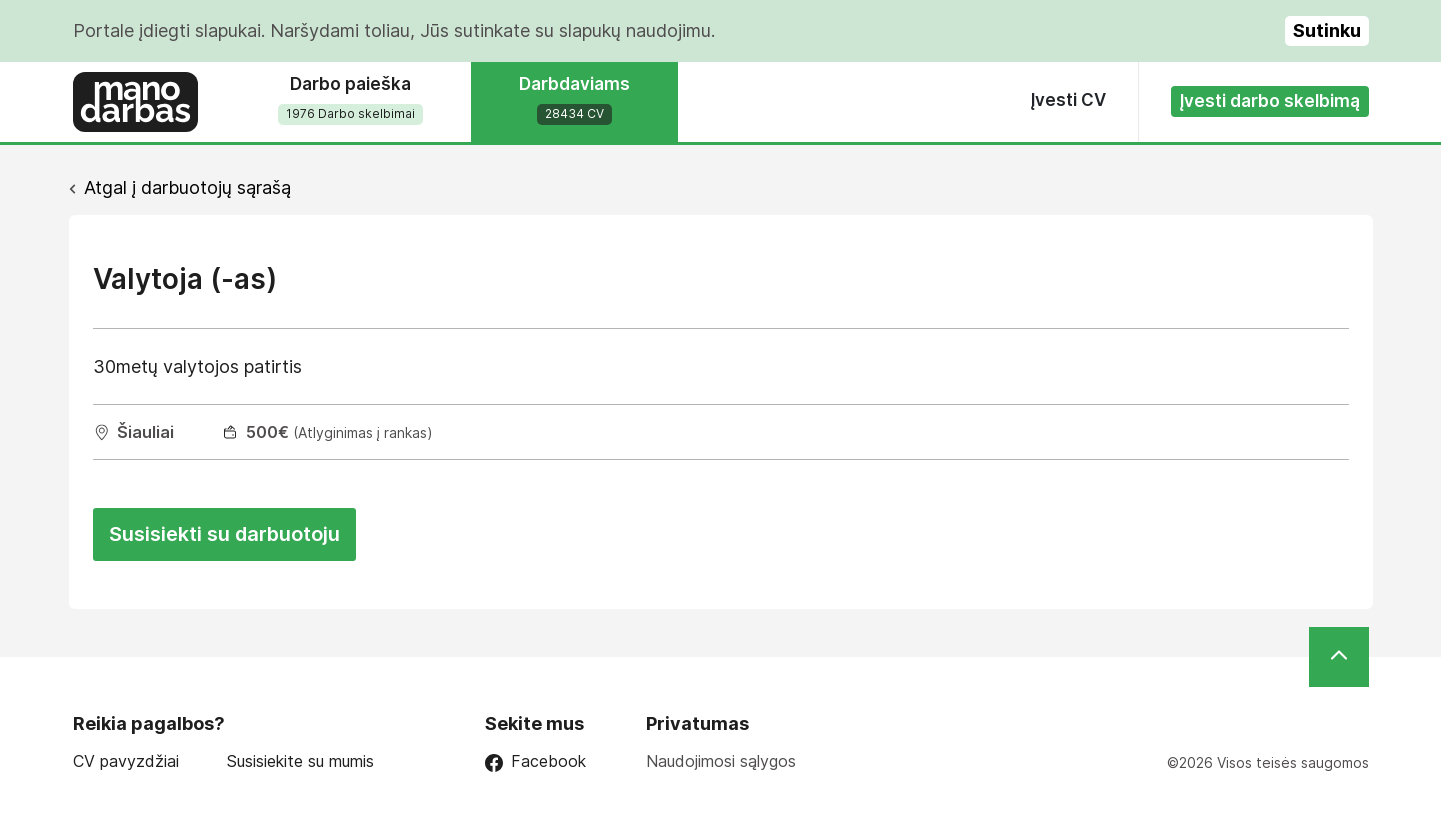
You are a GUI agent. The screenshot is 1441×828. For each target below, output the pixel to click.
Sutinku (1327, 30)
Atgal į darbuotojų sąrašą (187, 187)
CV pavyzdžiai (126, 761)
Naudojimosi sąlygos (721, 761)
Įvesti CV (1068, 100)
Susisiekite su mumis (300, 761)
